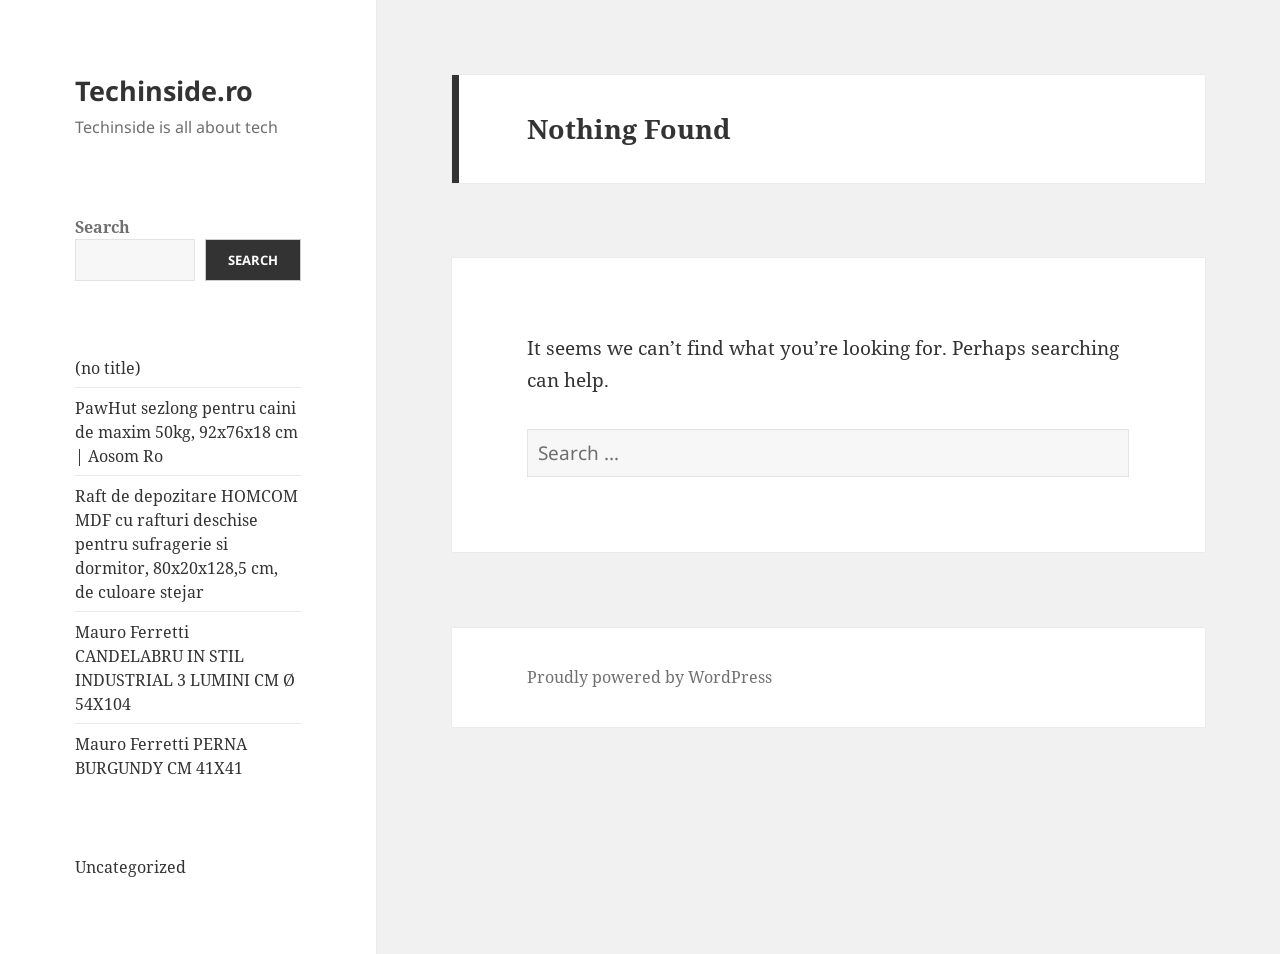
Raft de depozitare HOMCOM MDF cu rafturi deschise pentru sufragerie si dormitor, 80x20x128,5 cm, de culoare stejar (186, 544)
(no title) (108, 368)
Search (102, 227)
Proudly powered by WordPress (649, 677)
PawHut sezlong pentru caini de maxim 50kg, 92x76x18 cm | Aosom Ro (186, 432)
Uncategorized (130, 867)
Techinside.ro (164, 90)
